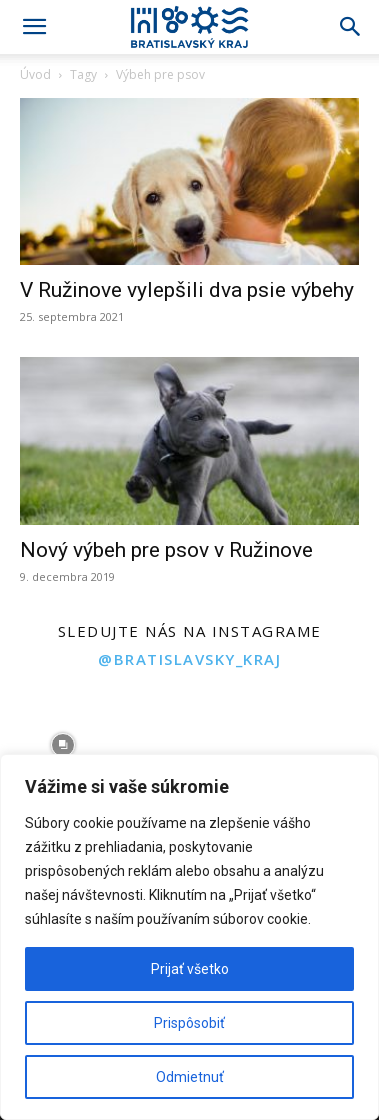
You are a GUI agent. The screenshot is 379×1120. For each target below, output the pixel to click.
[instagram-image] (63, 745)
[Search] (351, 27)
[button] (34, 27)
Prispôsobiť (189, 1023)
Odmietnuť (190, 1077)
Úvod (35, 74)
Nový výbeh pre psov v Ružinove (166, 550)
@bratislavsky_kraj (189, 659)
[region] (189, 937)
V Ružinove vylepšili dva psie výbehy (187, 290)
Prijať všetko (190, 969)
